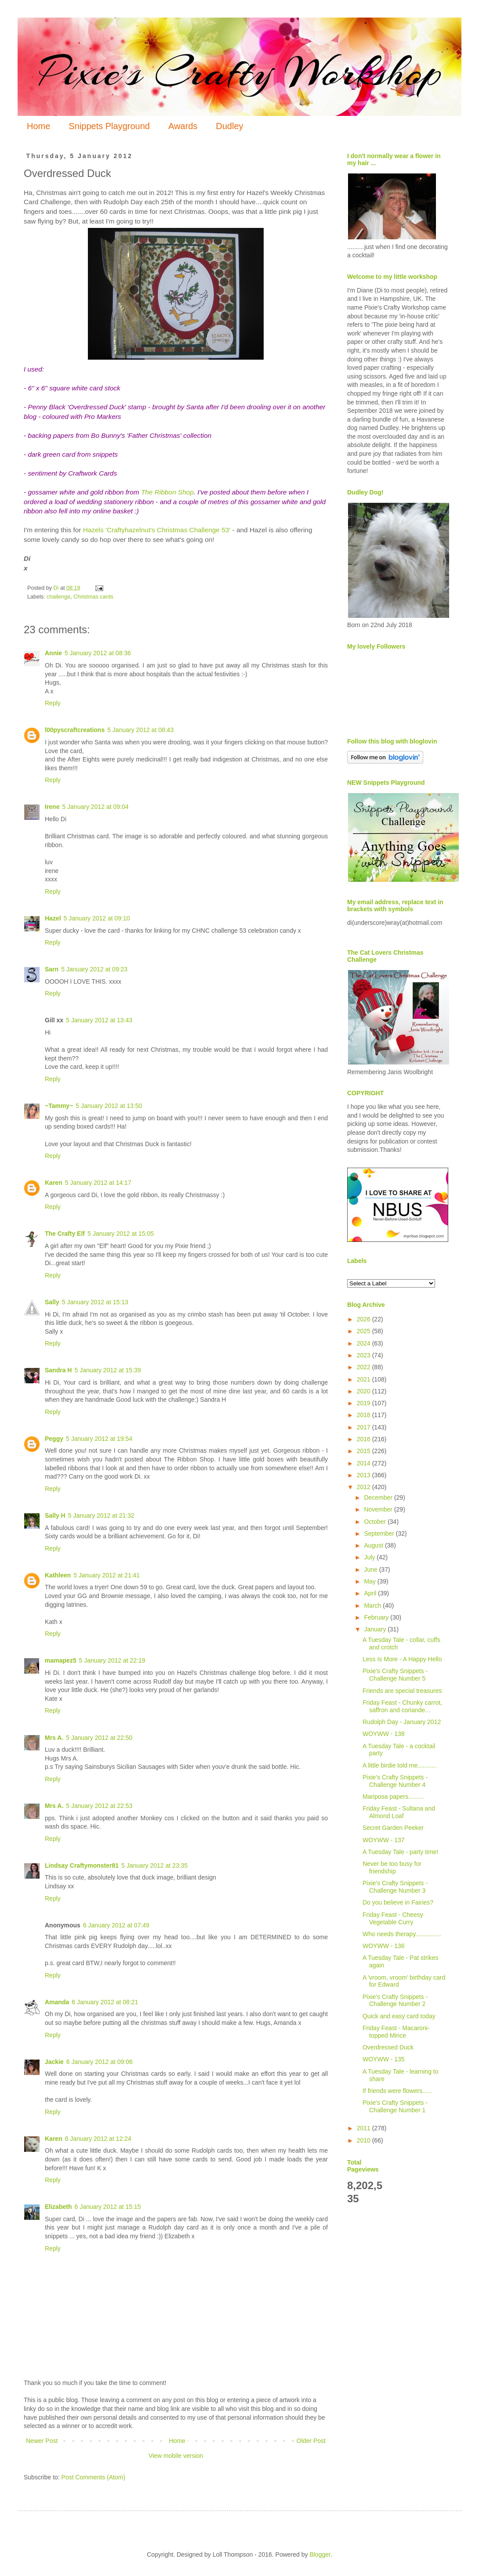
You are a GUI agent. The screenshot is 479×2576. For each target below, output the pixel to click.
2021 (364, 1379)
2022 (364, 1367)
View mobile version (176, 2455)
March (373, 1605)
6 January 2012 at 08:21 (105, 2002)
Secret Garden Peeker (393, 1827)
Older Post (311, 2440)
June (371, 1569)
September (380, 1533)
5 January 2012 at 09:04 (95, 806)
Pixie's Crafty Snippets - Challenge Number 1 (395, 2106)
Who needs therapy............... (402, 1933)
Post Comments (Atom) (93, 2477)
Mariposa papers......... (393, 1796)
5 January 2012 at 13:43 (99, 1020)
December (379, 1497)
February (377, 1617)
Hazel (53, 918)
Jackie (54, 2061)
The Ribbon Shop (167, 492)
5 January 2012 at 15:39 (107, 1370)
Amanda (57, 2002)
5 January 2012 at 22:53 (99, 1805)
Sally (52, 1302)
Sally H (55, 1515)
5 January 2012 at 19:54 (99, 1438)
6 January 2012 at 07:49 (116, 1925)
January (376, 1629)
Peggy (54, 1438)
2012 (364, 1486)
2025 (364, 1331)
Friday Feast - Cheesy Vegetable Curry (393, 1918)
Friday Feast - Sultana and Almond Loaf (399, 1812)
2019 (364, 1403)
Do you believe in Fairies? (398, 1902)
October (376, 1521)
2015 (364, 1450)
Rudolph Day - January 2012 (402, 1721)
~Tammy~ (59, 1105)
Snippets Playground (109, 126)
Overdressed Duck (388, 2047)
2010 (364, 2140)
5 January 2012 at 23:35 (154, 1865)
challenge (58, 597)
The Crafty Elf (65, 1233)
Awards (182, 126)
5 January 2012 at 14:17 (98, 1182)
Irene (52, 806)
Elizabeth (58, 2206)
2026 (364, 1319)
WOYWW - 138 (384, 1733)
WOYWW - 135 (384, 2059)
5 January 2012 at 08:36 (98, 653)
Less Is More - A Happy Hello (402, 1659)
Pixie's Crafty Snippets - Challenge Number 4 (395, 1781)
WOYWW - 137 (384, 1840)
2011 (364, 2128)
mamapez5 (60, 1660)
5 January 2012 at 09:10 (97, 918)
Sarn (51, 969)
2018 (364, 1414)
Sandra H (58, 1370)
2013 (364, 1475)
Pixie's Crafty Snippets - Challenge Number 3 (395, 1887)
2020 (364, 1391)
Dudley (229, 126)
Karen (53, 1182)
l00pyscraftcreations (75, 729)
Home (38, 126)
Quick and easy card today (399, 2016)
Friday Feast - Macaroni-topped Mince (396, 2031)
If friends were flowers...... (398, 2090)
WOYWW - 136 (384, 1945)
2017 (364, 1427)
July (370, 1557)
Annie (53, 653)
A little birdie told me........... (399, 1765)
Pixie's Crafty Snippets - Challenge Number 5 (395, 1674)
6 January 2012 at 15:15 (107, 2206)
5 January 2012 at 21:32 (101, 1515)
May (370, 1581)
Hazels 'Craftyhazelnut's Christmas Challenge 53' (157, 530)
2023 (364, 1355)
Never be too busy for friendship (392, 1867)
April (371, 1593)
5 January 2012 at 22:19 (112, 1660)
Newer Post (42, 2440)
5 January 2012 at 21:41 (106, 1575)
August (374, 1545)
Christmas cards (93, 597)
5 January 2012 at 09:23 (94, 969)
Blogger (319, 2554)
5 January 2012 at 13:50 (109, 1105)
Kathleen (58, 1575)
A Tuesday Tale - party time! (401, 1851)
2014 (364, 1463)
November (379, 1509)
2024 (364, 1343)
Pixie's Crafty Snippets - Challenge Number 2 (395, 2000)
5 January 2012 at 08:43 (140, 729)
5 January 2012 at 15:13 (95, 1302)
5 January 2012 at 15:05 (120, 1233)
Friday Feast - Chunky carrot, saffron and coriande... (402, 1706)
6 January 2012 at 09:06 (99, 2061)
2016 (364, 1439)
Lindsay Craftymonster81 (82, 1865)
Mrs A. (54, 1737)
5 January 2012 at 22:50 (99, 1737)
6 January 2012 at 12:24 (98, 2138)
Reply (53, 703)
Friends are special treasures (402, 1690)
